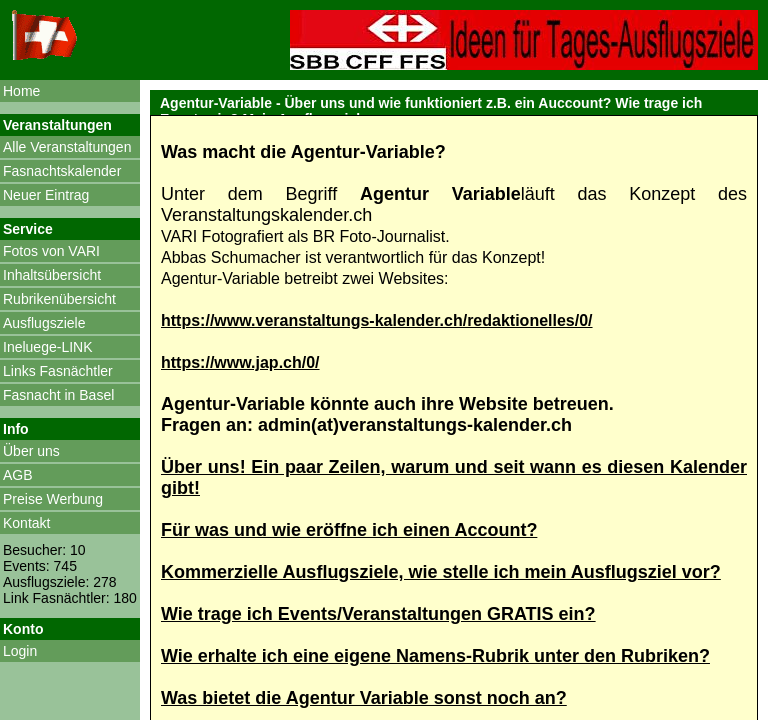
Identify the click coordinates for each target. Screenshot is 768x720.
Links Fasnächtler (58, 371)
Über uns (31, 451)
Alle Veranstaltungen (67, 147)
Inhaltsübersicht (52, 275)
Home (21, 91)
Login (20, 651)
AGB (18, 475)
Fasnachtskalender (62, 171)
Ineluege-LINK (48, 347)
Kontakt (26, 523)
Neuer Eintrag (46, 195)
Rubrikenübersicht (59, 299)
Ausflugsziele (44, 323)
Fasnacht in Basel (58, 395)
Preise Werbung (53, 499)
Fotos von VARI (51, 251)
